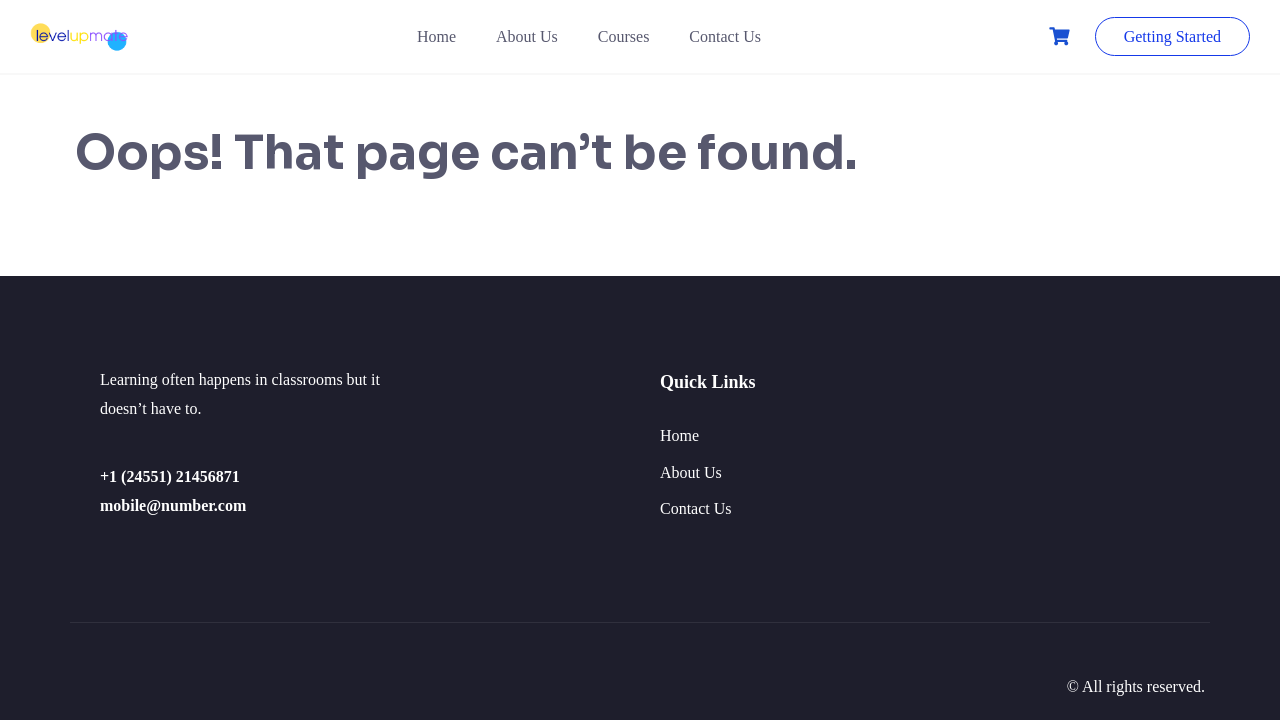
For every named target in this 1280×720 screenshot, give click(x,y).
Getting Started (1172, 36)
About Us (527, 36)
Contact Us (725, 36)
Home (436, 36)
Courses (624, 36)
